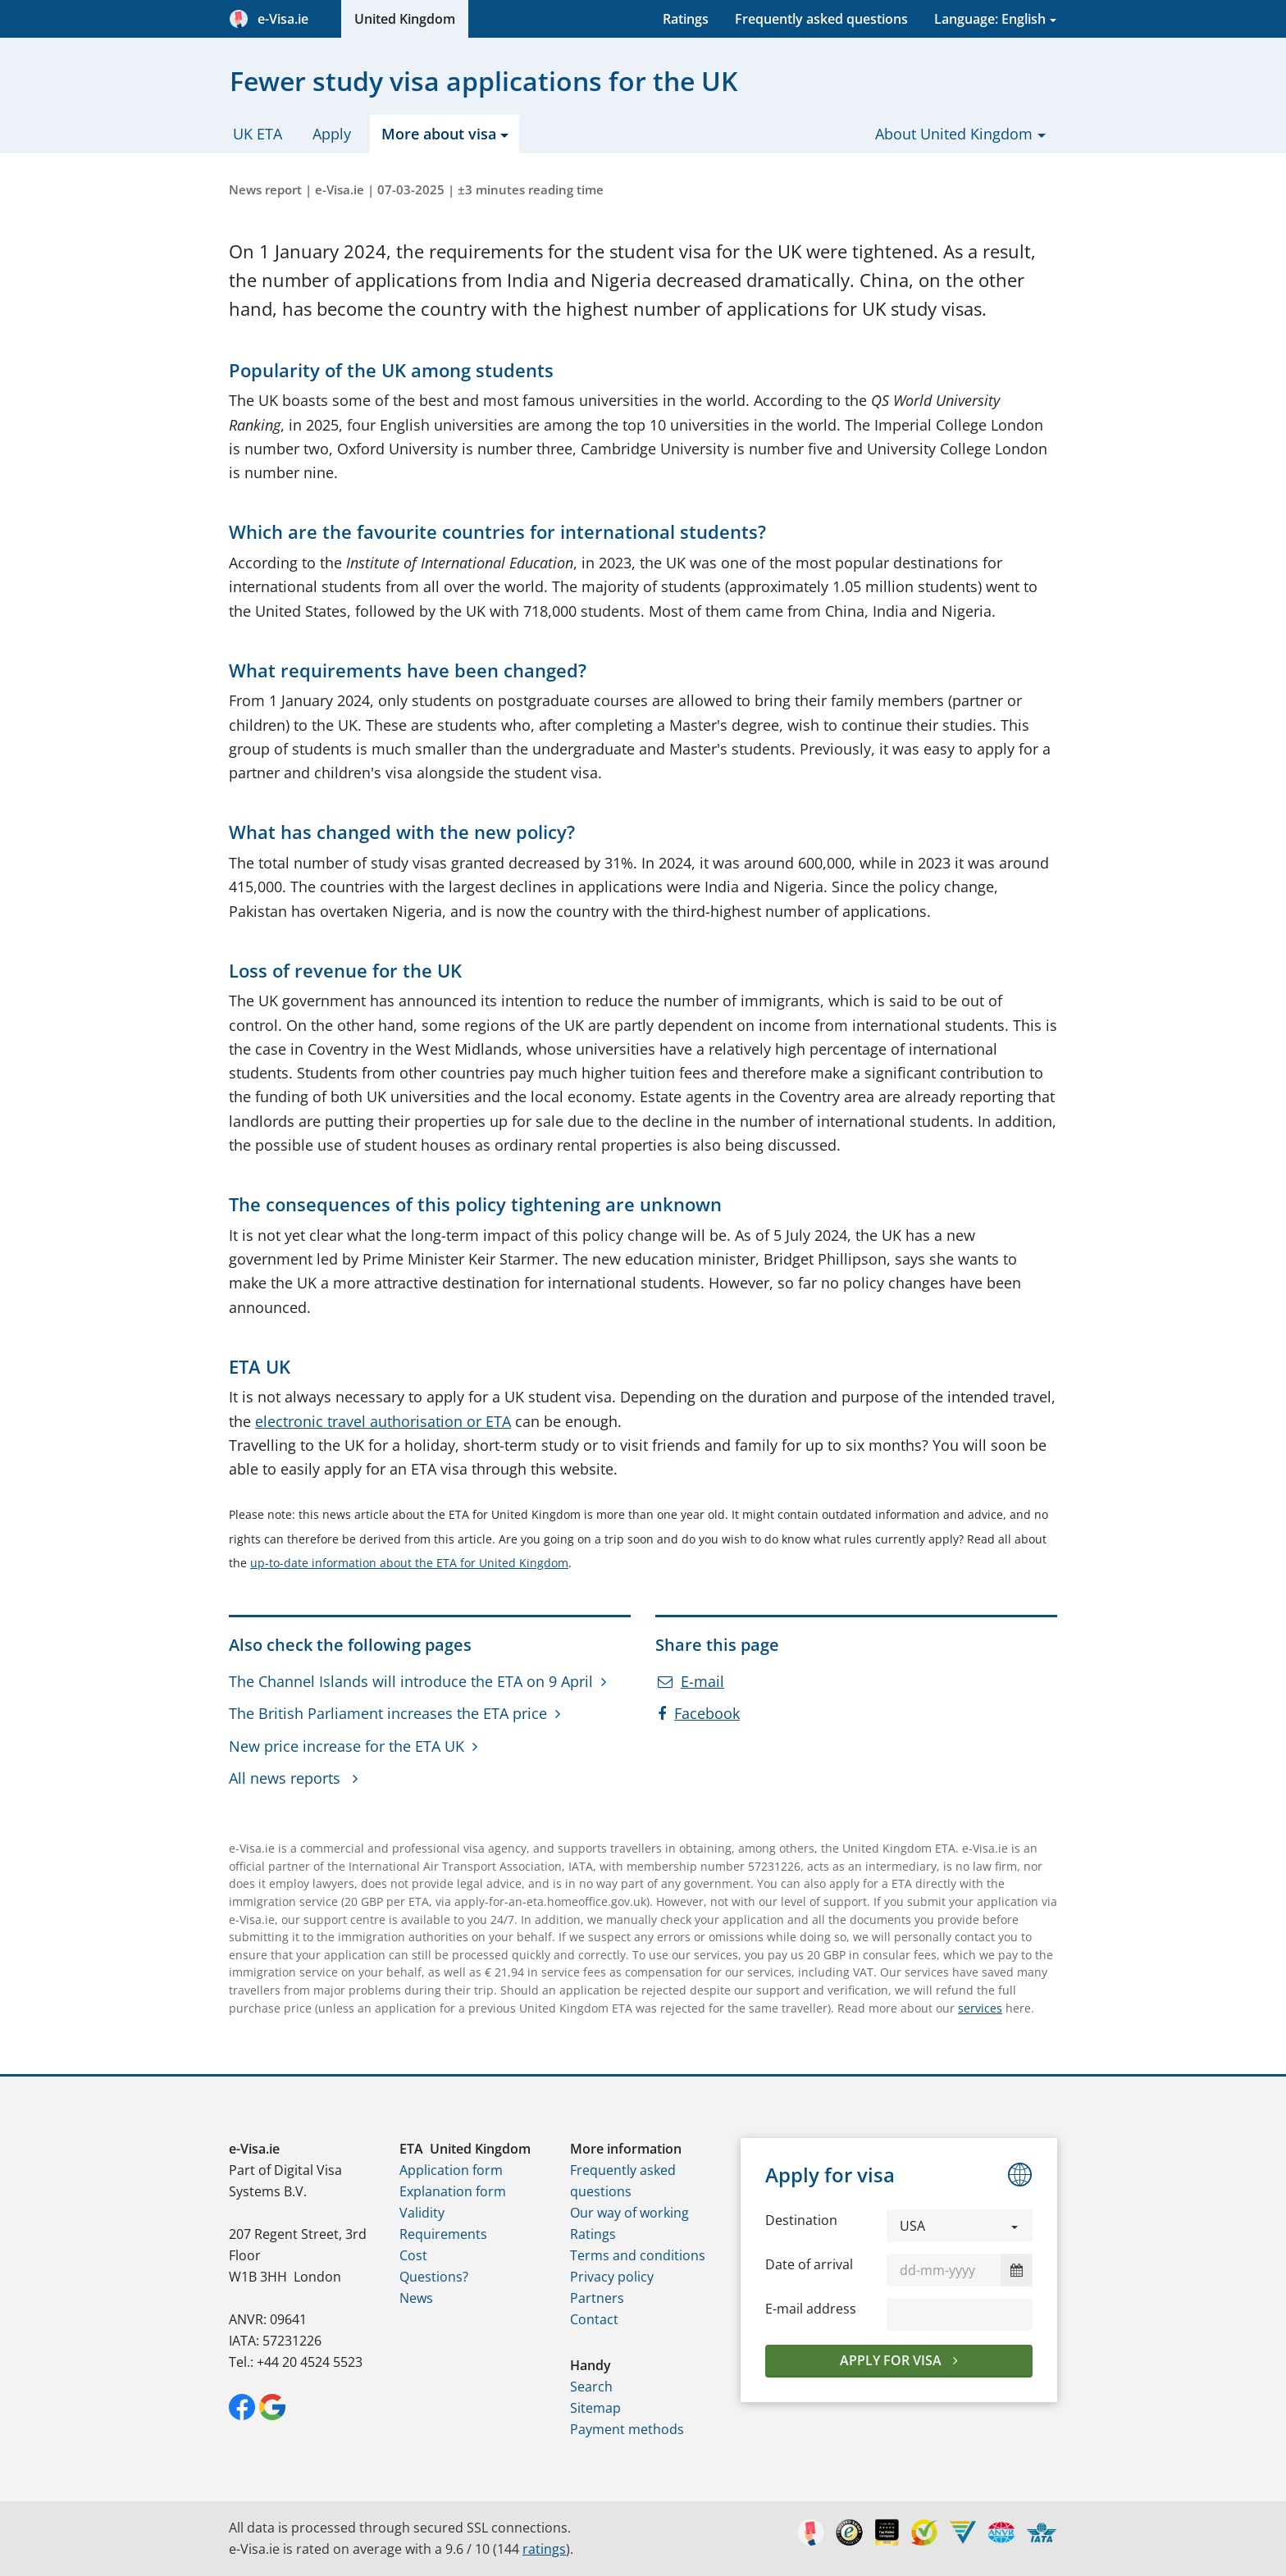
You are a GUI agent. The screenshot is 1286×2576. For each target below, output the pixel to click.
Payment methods (627, 2429)
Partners (597, 2298)
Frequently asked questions (821, 19)
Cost (413, 2255)
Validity (422, 2213)
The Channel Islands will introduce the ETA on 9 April (411, 1681)
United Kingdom (404, 19)
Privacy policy (612, 2277)
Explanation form (452, 2191)
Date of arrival (809, 2264)
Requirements (443, 2234)
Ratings (686, 19)
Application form (451, 2170)
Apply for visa (892, 2360)
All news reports (286, 1778)
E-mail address (810, 2309)
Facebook (699, 1713)
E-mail (691, 1681)
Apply (331, 134)
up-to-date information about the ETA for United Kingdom (409, 1563)
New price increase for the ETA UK (346, 1746)
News (416, 2298)
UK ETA (257, 134)
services (980, 2008)
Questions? (433, 2277)
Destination (801, 2220)
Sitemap (595, 2408)
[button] (960, 2225)
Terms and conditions (637, 2255)
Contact (594, 2319)
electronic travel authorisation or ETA (383, 1421)
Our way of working (629, 2213)
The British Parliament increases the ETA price (388, 1713)
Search (591, 2387)
